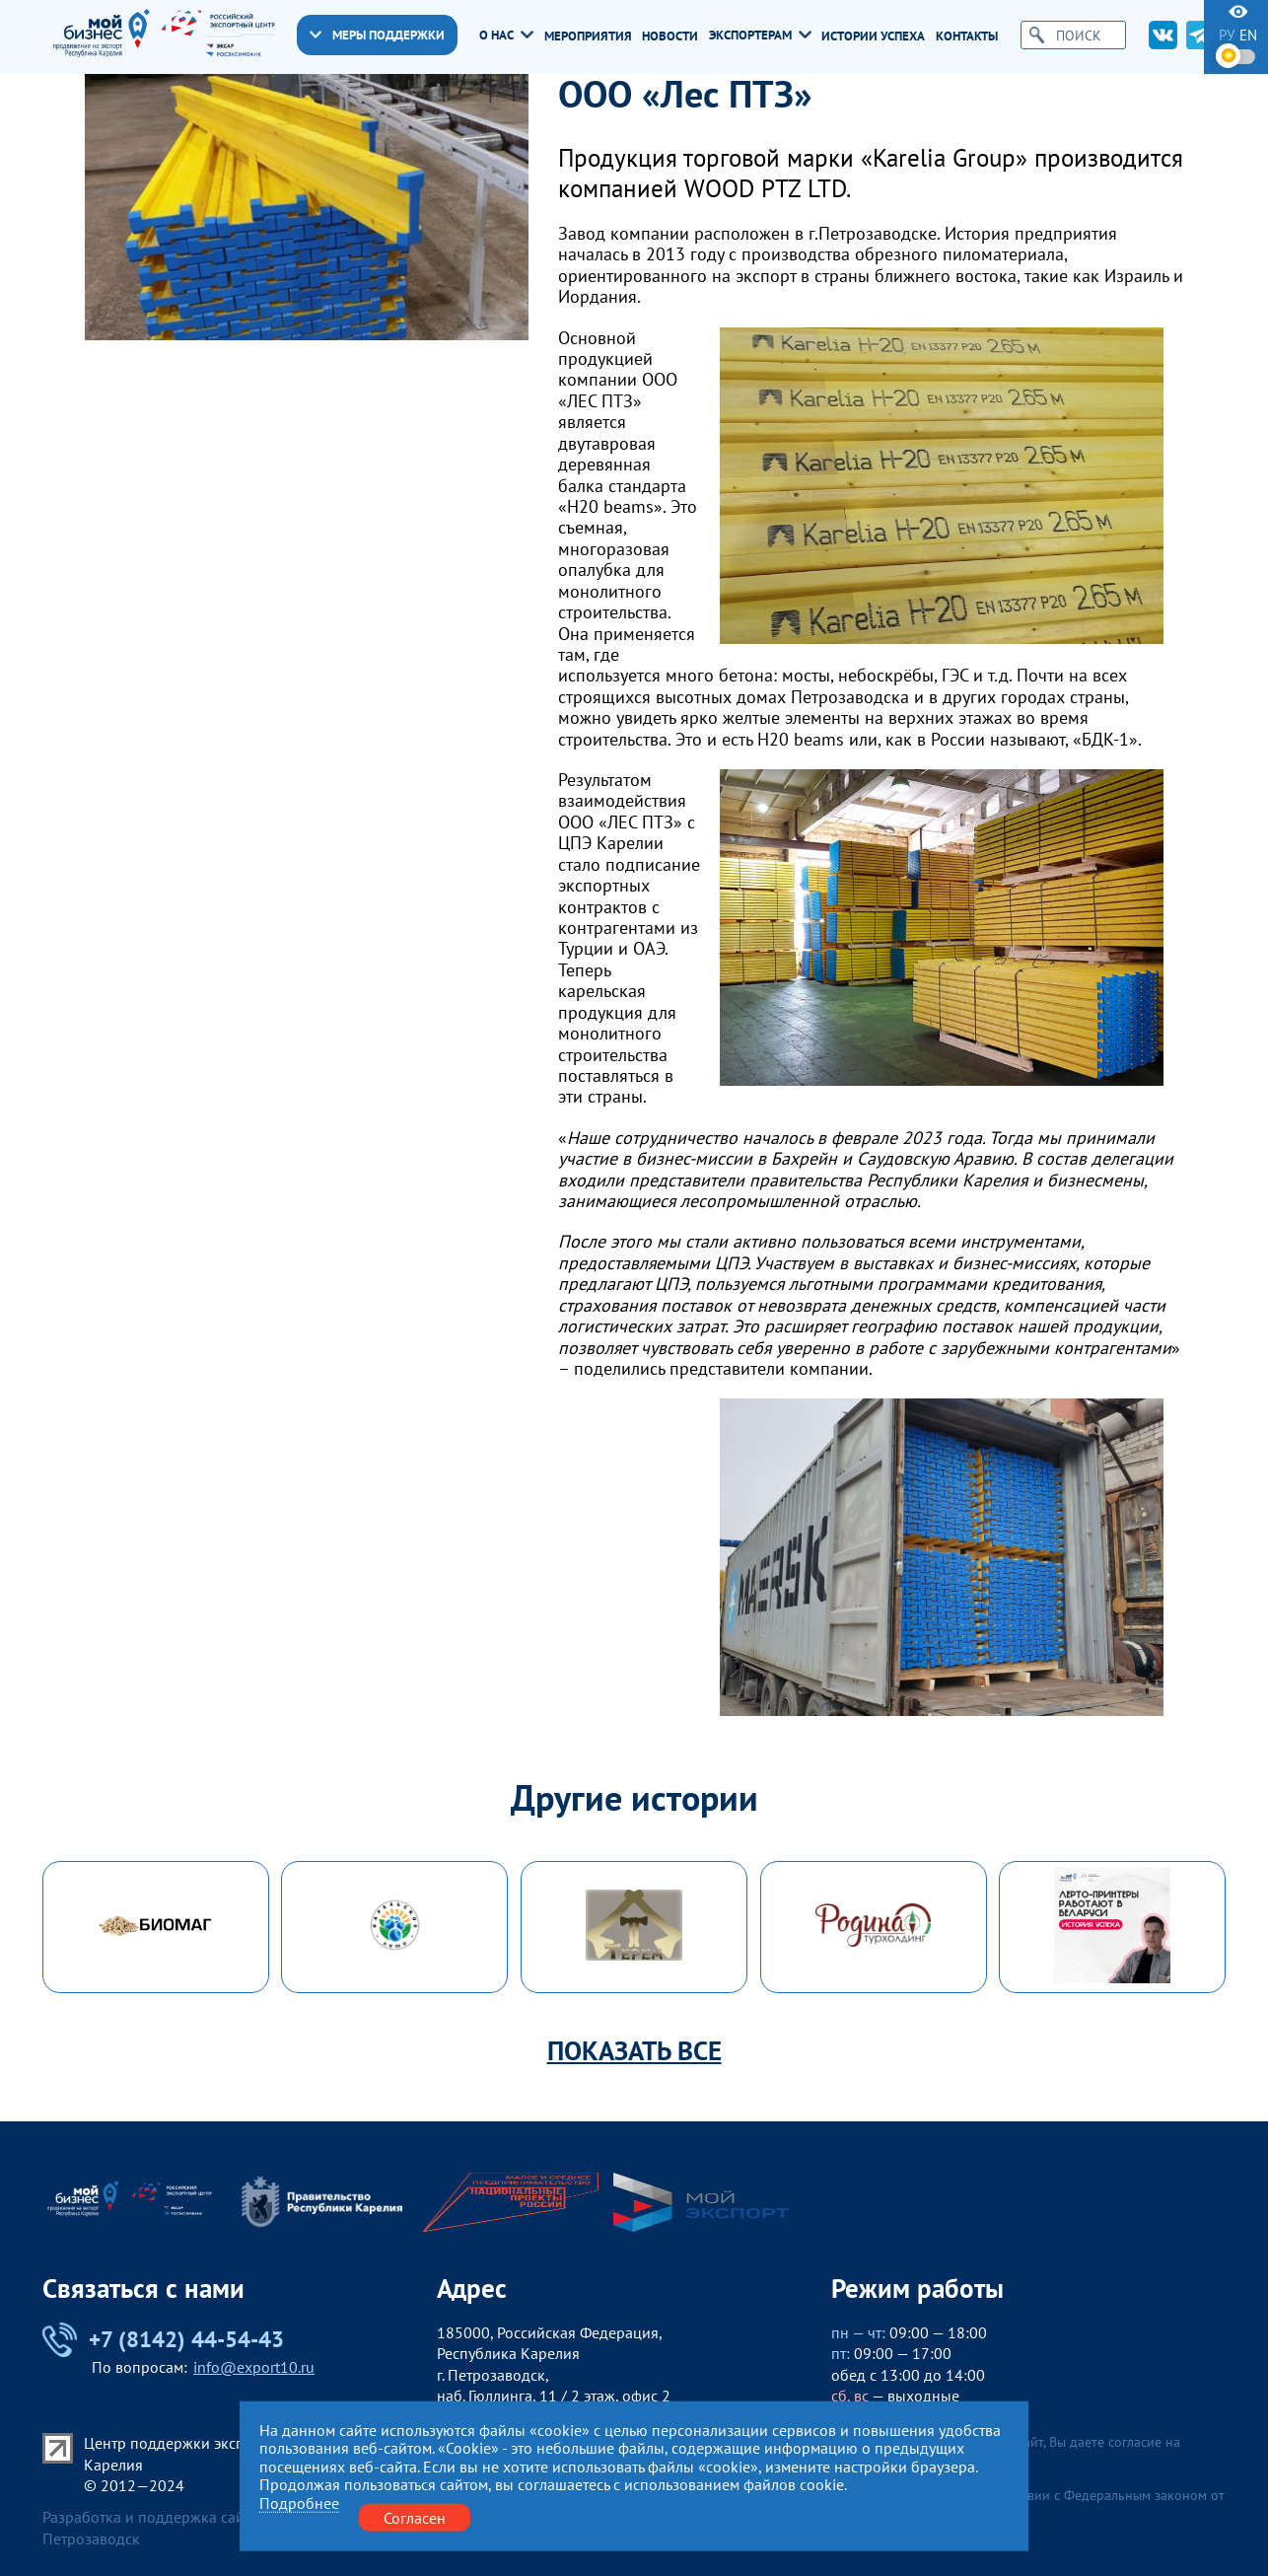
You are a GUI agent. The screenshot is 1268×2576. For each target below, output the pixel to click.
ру (1226, 35)
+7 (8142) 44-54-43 (163, 2340)
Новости (670, 35)
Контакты (967, 35)
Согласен (415, 2517)
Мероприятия (588, 35)
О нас (506, 34)
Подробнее (299, 2502)
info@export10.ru (254, 2367)
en (1248, 35)
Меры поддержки (377, 34)
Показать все (634, 2051)
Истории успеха (873, 35)
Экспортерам (760, 34)
